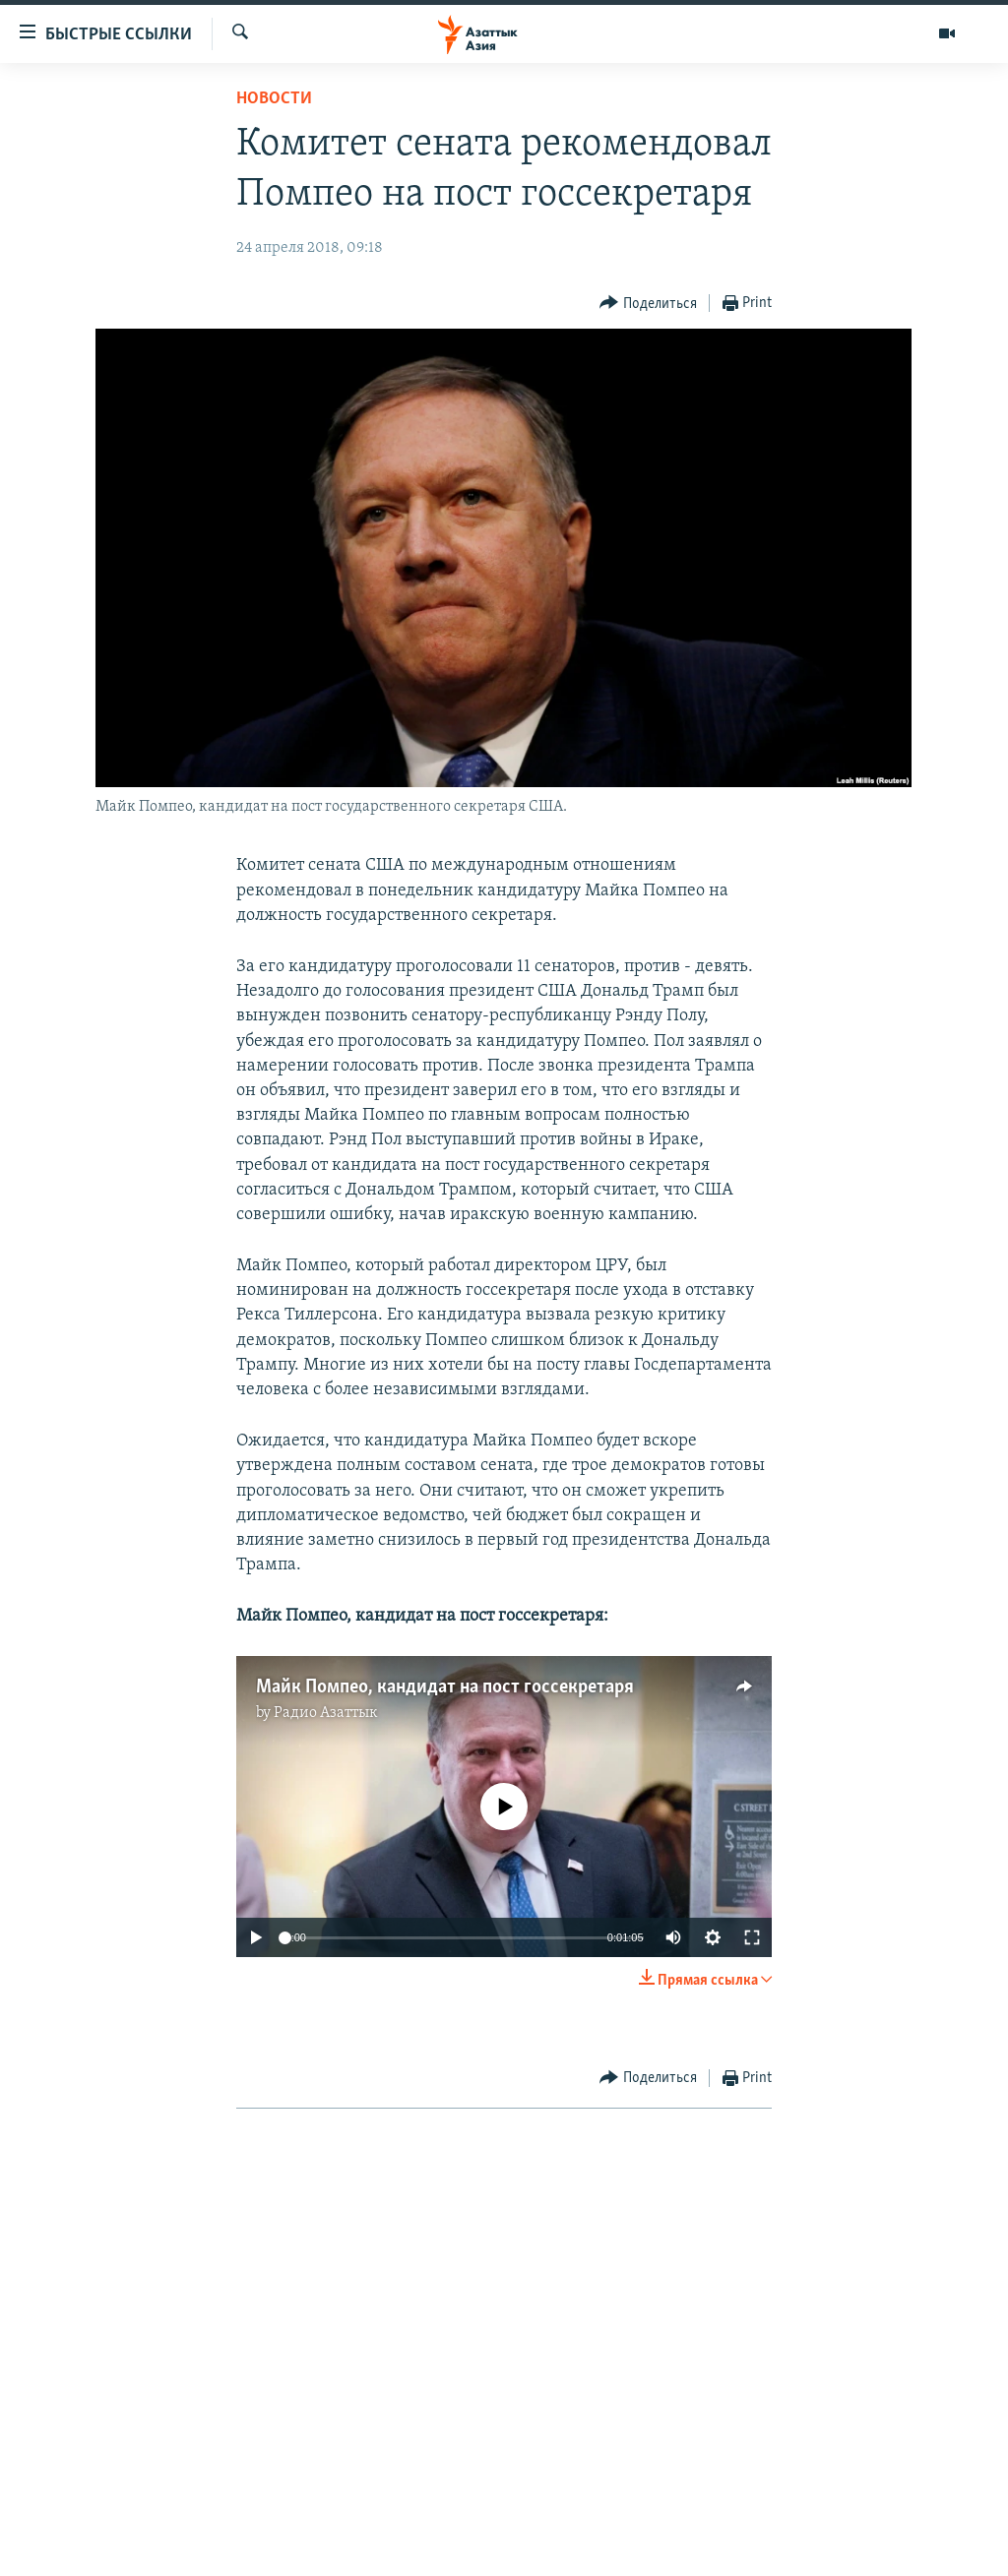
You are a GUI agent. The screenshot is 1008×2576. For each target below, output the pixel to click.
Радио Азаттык (326, 1713)
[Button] (648, 303)
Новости (274, 99)
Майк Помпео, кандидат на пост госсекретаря (445, 1687)
